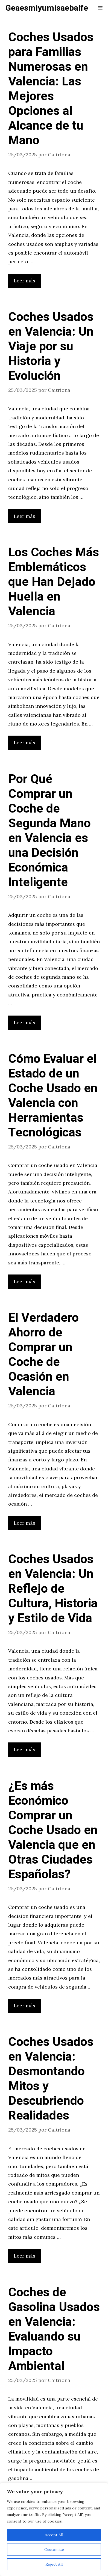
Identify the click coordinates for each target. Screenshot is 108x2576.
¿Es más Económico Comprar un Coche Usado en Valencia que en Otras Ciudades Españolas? (53, 1830)
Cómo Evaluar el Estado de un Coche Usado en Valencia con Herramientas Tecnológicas (53, 1096)
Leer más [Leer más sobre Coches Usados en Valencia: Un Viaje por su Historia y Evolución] (24, 516)
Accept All (54, 2534)
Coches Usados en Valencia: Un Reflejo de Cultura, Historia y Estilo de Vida (53, 1588)
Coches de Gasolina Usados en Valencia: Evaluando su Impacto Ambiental (54, 2329)
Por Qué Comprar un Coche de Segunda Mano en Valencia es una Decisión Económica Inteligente (49, 830)
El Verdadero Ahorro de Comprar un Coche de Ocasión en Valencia (43, 1355)
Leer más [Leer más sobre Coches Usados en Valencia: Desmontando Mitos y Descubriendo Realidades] (24, 2256)
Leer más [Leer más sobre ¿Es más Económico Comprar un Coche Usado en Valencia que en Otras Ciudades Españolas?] (24, 2005)
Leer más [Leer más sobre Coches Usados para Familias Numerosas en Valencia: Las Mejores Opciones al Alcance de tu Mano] (24, 280)
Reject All (54, 2564)
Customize (54, 2549)
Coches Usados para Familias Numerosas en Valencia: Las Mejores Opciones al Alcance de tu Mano (51, 89)
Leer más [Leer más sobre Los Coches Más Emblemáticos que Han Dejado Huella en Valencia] (24, 742)
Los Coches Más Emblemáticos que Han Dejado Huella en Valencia (53, 582)
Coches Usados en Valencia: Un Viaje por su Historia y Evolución (51, 346)
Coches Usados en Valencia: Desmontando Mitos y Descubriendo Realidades (51, 2079)
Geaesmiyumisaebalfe (46, 8)
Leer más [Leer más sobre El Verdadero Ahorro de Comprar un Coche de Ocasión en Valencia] (24, 1523)
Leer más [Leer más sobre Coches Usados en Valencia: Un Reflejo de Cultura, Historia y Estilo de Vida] (24, 1749)
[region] (54, 2529)
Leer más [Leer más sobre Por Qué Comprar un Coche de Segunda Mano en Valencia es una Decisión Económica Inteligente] (24, 1022)
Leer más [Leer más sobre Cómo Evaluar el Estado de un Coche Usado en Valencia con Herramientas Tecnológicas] (24, 1281)
